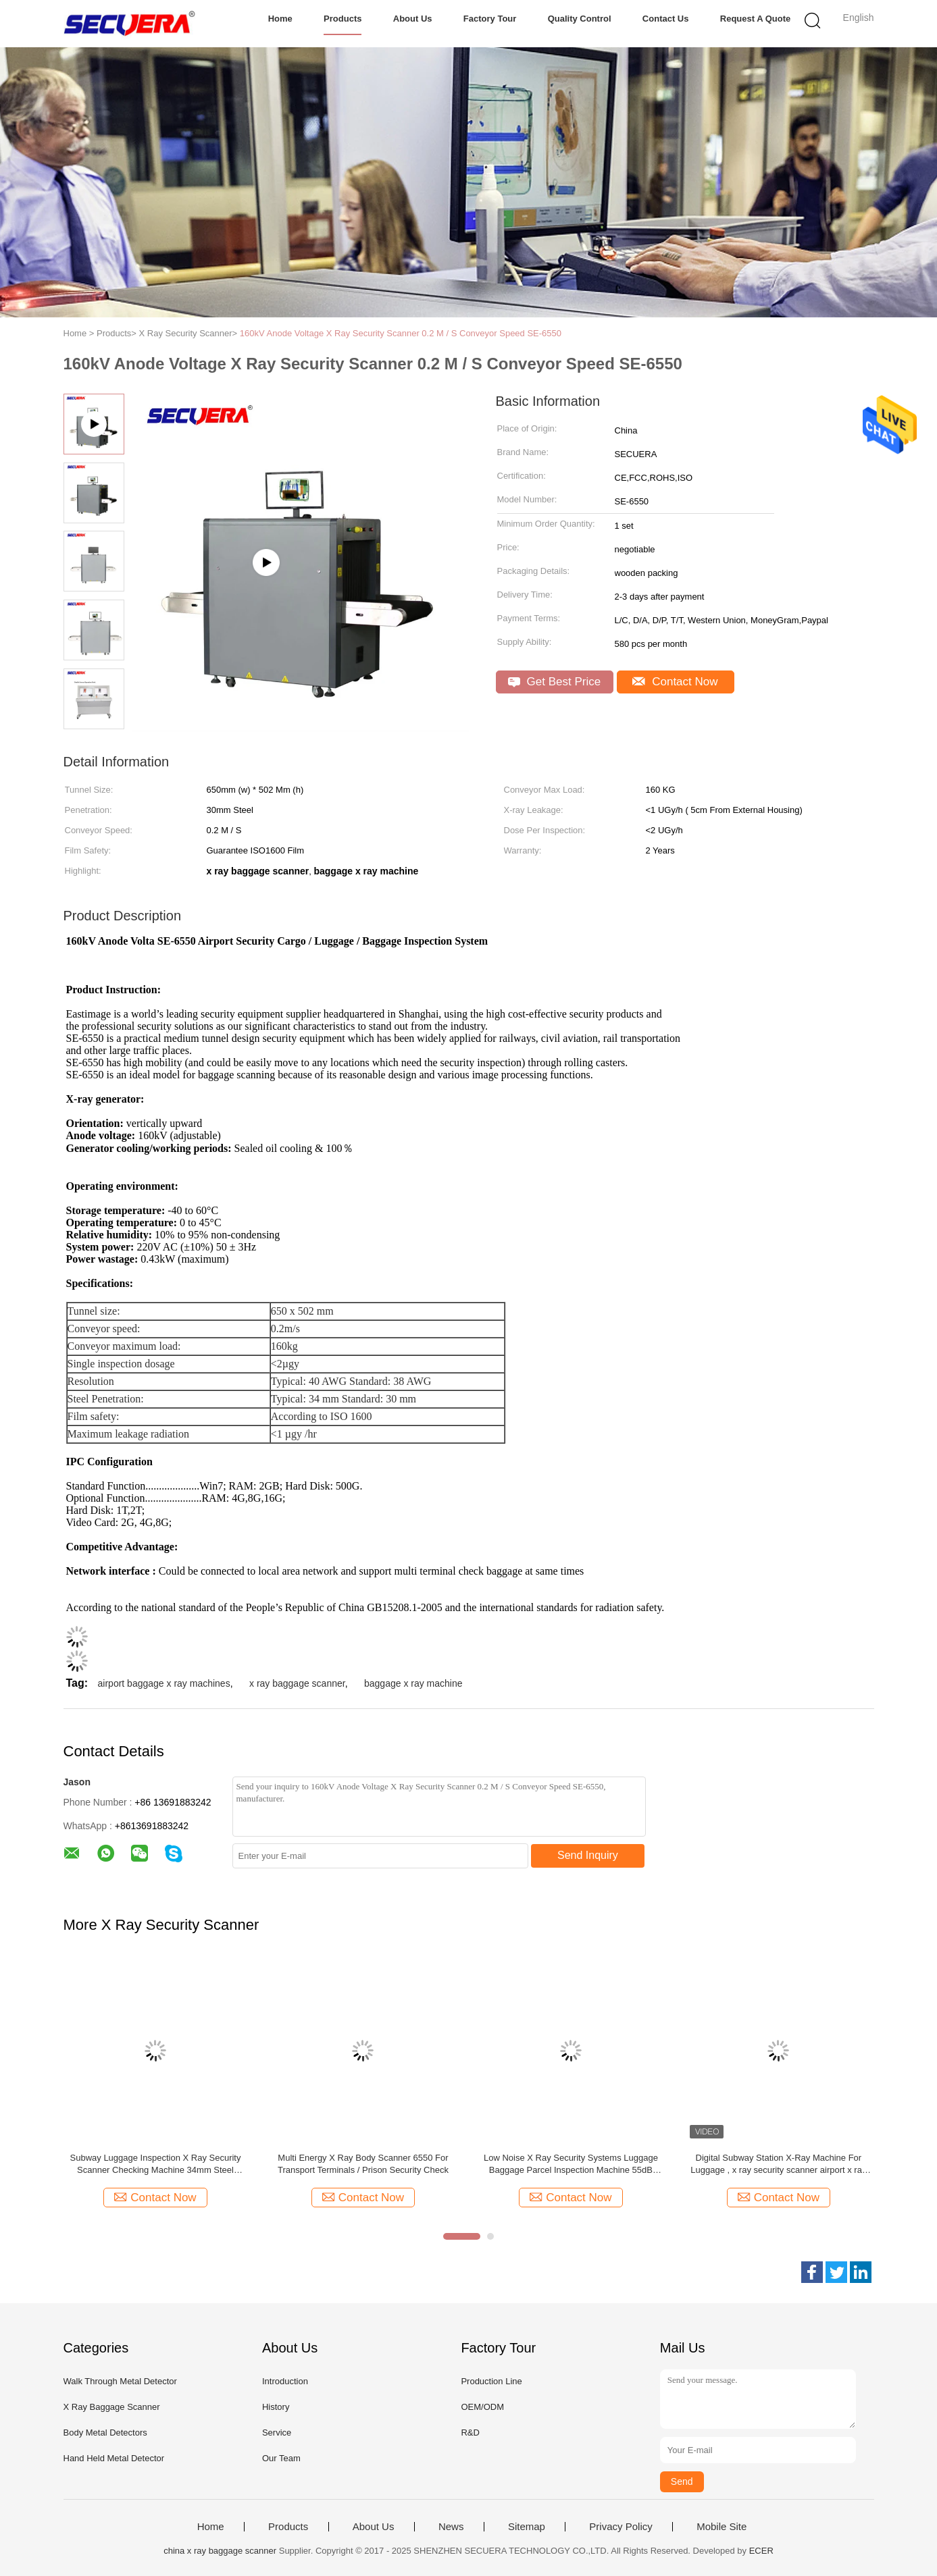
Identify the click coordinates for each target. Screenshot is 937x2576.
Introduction (285, 2381)
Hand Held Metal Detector (114, 2458)
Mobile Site (721, 2526)
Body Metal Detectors (105, 2432)
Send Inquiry (587, 1855)
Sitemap (526, 2526)
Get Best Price (554, 681)
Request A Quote (755, 19)
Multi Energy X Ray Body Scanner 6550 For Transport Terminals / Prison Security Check (363, 2164)
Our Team (281, 2458)
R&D (470, 2432)
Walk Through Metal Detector (120, 2381)
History (275, 2407)
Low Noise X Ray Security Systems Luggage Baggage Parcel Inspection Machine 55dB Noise (571, 2164)
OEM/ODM (482, 2407)
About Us (412, 19)
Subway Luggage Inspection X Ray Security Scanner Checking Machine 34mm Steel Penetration (155, 2164)
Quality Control (579, 19)
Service (276, 2432)
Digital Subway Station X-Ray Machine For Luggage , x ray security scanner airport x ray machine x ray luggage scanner (778, 2164)
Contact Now (674, 681)
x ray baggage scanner (297, 1683)
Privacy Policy (620, 2526)
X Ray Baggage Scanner (112, 2407)
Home (280, 19)
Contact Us (665, 19)
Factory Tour (490, 19)
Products (342, 19)
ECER (761, 2551)
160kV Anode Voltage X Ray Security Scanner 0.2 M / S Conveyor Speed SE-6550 (400, 333)
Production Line (491, 2381)
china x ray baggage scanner (219, 2551)
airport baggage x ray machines (164, 1683)
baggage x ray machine (413, 1683)
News (451, 2526)
